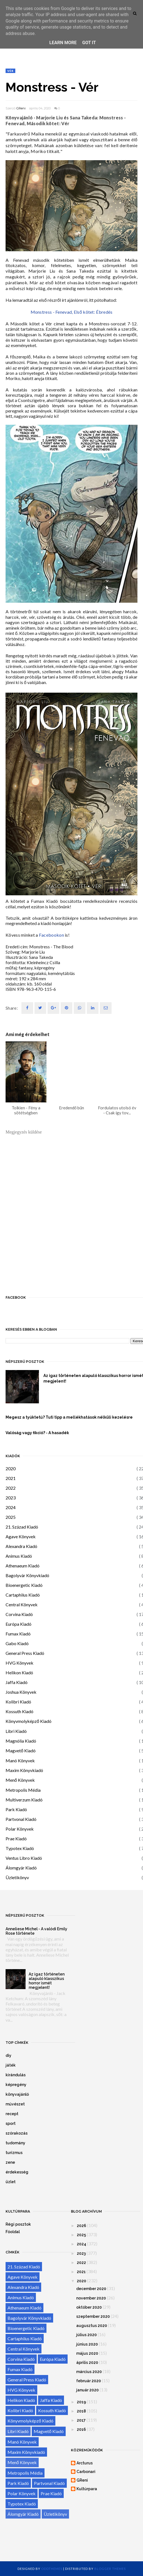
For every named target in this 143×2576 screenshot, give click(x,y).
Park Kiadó (16, 1809)
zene (10, 2162)
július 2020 (86, 2335)
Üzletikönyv (17, 1877)
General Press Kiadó (25, 1653)
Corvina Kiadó (19, 1614)
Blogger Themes (110, 2568)
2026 (81, 2225)
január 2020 (87, 2390)
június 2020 (87, 2344)
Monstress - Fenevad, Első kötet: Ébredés (72, 312)
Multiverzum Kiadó (24, 1799)
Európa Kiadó (18, 1624)
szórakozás (17, 2133)
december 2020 (91, 2288)
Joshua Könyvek (21, 1692)
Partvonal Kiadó (21, 1819)
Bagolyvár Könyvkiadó (27, 1575)
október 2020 (89, 2307)
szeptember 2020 (93, 2316)
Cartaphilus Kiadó (23, 1594)
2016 (81, 2429)
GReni (21, 108)
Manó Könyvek (20, 1760)
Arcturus (85, 2463)
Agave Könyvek (21, 1536)
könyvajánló (17, 2094)
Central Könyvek (22, 1604)
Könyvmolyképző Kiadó (28, 1721)
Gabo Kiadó (17, 1643)
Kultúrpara (87, 2489)
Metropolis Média (23, 1790)
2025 (11, 1517)
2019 (81, 2402)
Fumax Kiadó (18, 1633)
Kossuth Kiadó (19, 1711)
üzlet (11, 2182)
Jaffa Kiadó (17, 1682)
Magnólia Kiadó (21, 1740)
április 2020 (87, 2362)
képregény (16, 2084)
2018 (81, 2411)
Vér (10, 70)
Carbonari (86, 2471)
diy (8, 2055)
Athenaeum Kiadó (23, 1565)
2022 (11, 1488)
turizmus (14, 2152)
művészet (15, 2104)
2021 (11, 1478)
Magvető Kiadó (21, 1750)
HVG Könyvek (19, 1662)
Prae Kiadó (16, 1838)
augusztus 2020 (91, 2325)
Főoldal (13, 2232)
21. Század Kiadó (22, 1526)
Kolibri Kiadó (18, 1701)
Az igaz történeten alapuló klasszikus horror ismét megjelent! (47, 1981)
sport (11, 2123)
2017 (81, 2420)
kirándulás (16, 2075)
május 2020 (87, 2353)
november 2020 (91, 2298)
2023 (11, 1497)
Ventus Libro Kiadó (24, 1858)
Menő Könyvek (20, 1780)
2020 (11, 1468)
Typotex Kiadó (20, 1848)
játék (11, 2065)
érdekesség (17, 2172)
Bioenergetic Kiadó (24, 1585)
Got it (89, 42)
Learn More (63, 42)
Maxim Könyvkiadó (24, 1770)
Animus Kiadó (19, 1556)
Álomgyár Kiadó (21, 1867)
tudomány (15, 2143)
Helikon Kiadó (19, 1672)
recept (12, 2114)
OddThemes (51, 2568)
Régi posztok (18, 2224)
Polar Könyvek (20, 1828)
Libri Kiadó (16, 1731)
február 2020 (88, 2381)
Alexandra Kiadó (21, 1546)
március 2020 (89, 2371)
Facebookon (51, 935)
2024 (11, 1507)
